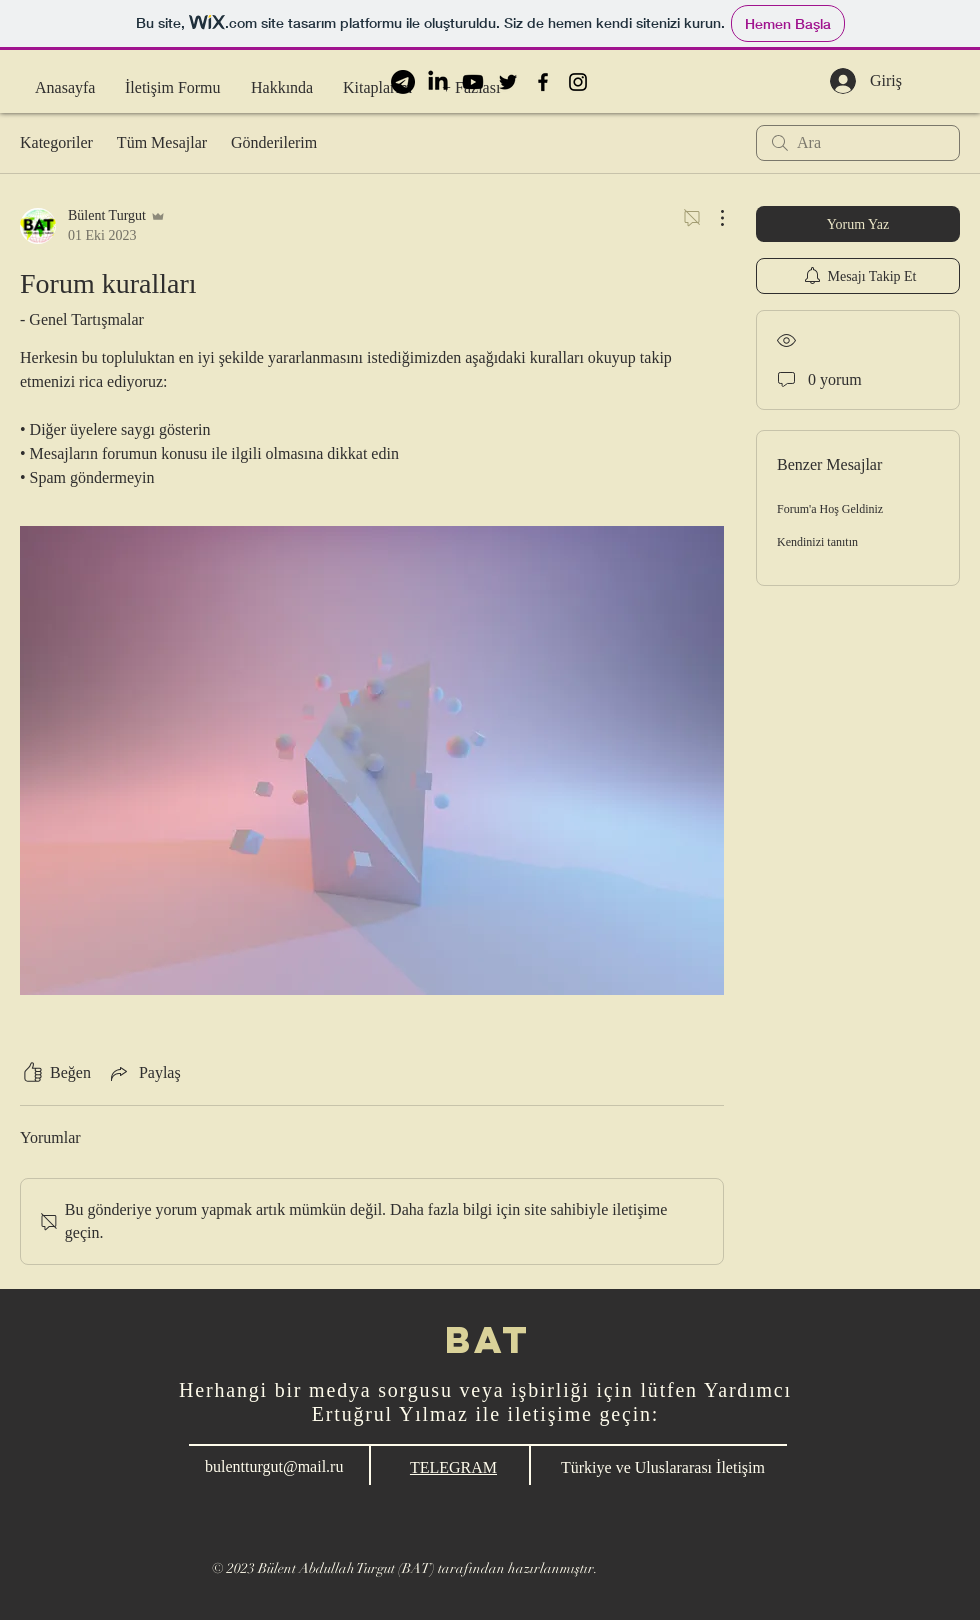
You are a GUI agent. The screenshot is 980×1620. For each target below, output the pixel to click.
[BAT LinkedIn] (438, 82)
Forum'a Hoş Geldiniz (830, 509)
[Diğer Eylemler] (712, 218)
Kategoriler (56, 142)
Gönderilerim (274, 142)
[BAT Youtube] (473, 82)
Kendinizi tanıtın (817, 542)
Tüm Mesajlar (162, 142)
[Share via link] (144, 1073)
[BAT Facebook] (543, 82)
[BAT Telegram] (403, 82)
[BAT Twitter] (508, 82)
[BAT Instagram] (578, 82)
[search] (858, 143)
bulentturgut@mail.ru (274, 1466)
